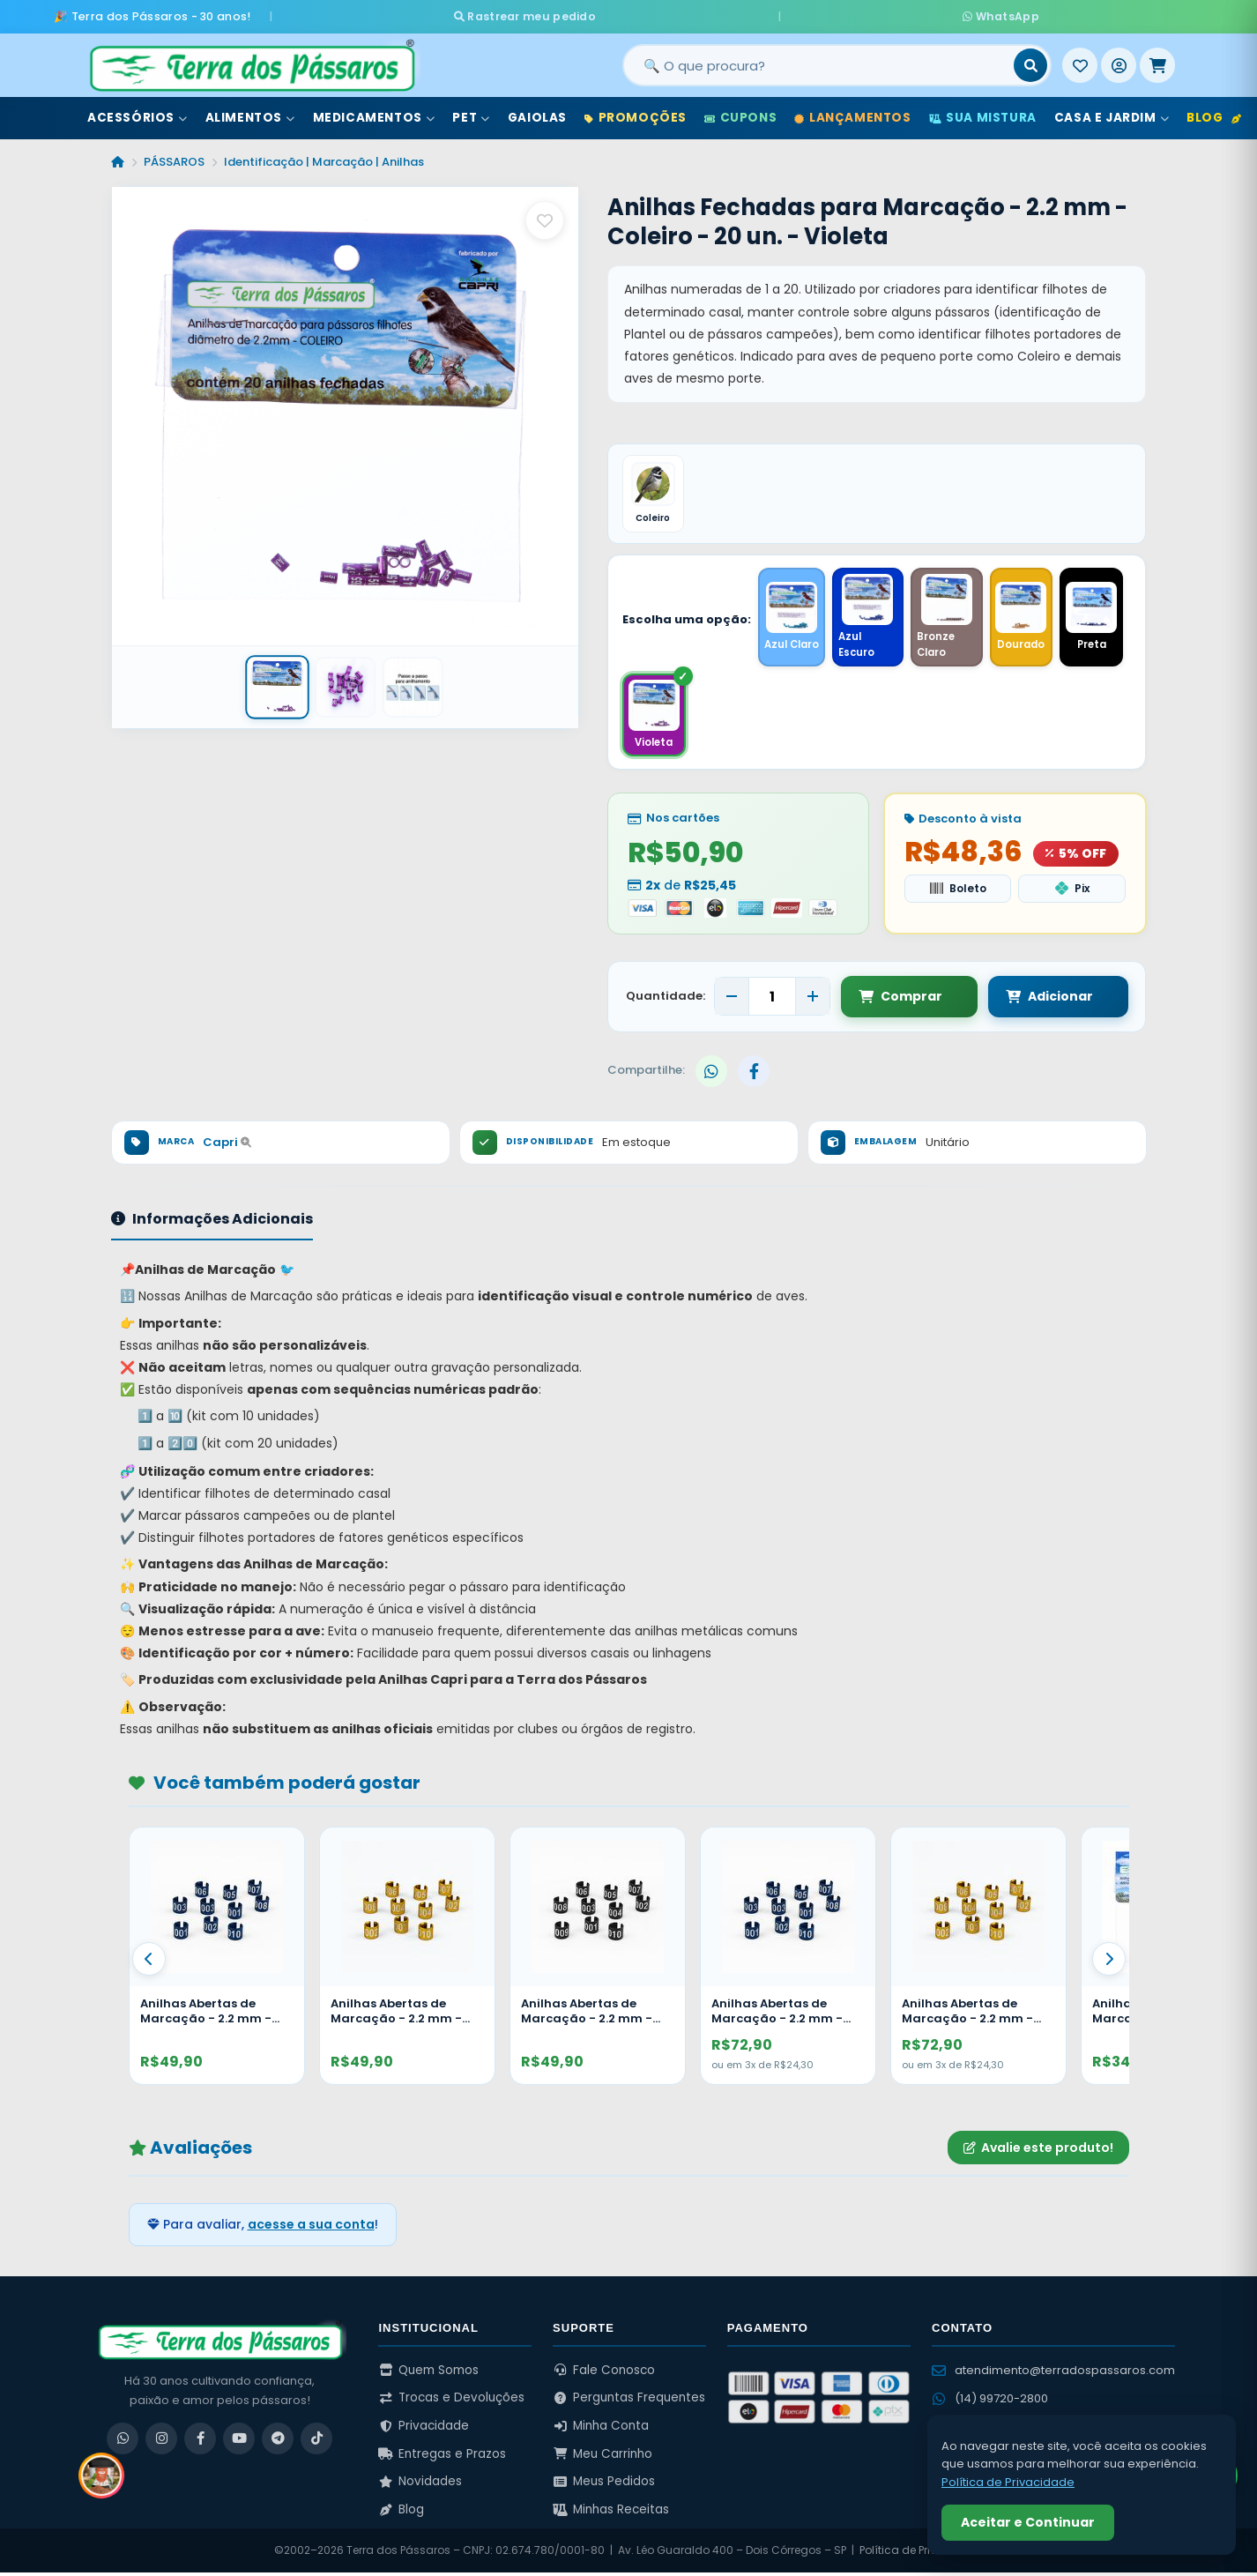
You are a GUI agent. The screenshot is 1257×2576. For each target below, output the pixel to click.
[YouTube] (239, 2442)
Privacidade (423, 2429)
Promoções (635, 113)
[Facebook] (200, 2442)
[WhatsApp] (122, 2442)
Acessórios (137, 113)
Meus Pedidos (604, 2485)
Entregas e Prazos (442, 2457)
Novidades (420, 2485)
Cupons (740, 113)
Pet (470, 113)
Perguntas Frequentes (629, 2402)
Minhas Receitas (611, 2513)
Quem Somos (428, 2373)
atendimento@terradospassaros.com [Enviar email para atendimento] (1053, 2373)
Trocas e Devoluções (451, 2402)
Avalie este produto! (1038, 2151)
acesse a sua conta (311, 2228)
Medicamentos (374, 113)
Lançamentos (852, 113)
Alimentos (250, 113)
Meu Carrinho (602, 2457)
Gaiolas (537, 113)
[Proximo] (1109, 1963)
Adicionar (1031, 1000)
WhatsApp (837, 13)
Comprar (900, 1000)
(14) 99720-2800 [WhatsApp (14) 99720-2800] (990, 2402)
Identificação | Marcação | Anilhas (324, 157)
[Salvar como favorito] (544, 216)
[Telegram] (278, 2442)
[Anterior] (149, 1963)
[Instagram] (161, 2442)
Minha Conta (601, 2429)
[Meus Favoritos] (1079, 60)
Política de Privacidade (921, 2553)
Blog (1213, 113)
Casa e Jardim (1111, 113)
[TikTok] (316, 2442)
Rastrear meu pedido (689, 13)
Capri (227, 1145)
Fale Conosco (604, 2373)
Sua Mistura (983, 113)
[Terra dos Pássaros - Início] (251, 61)
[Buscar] (1030, 61)
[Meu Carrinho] (1157, 60)
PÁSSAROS (174, 157)
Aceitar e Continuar (1028, 2522)
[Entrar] (1118, 60)
